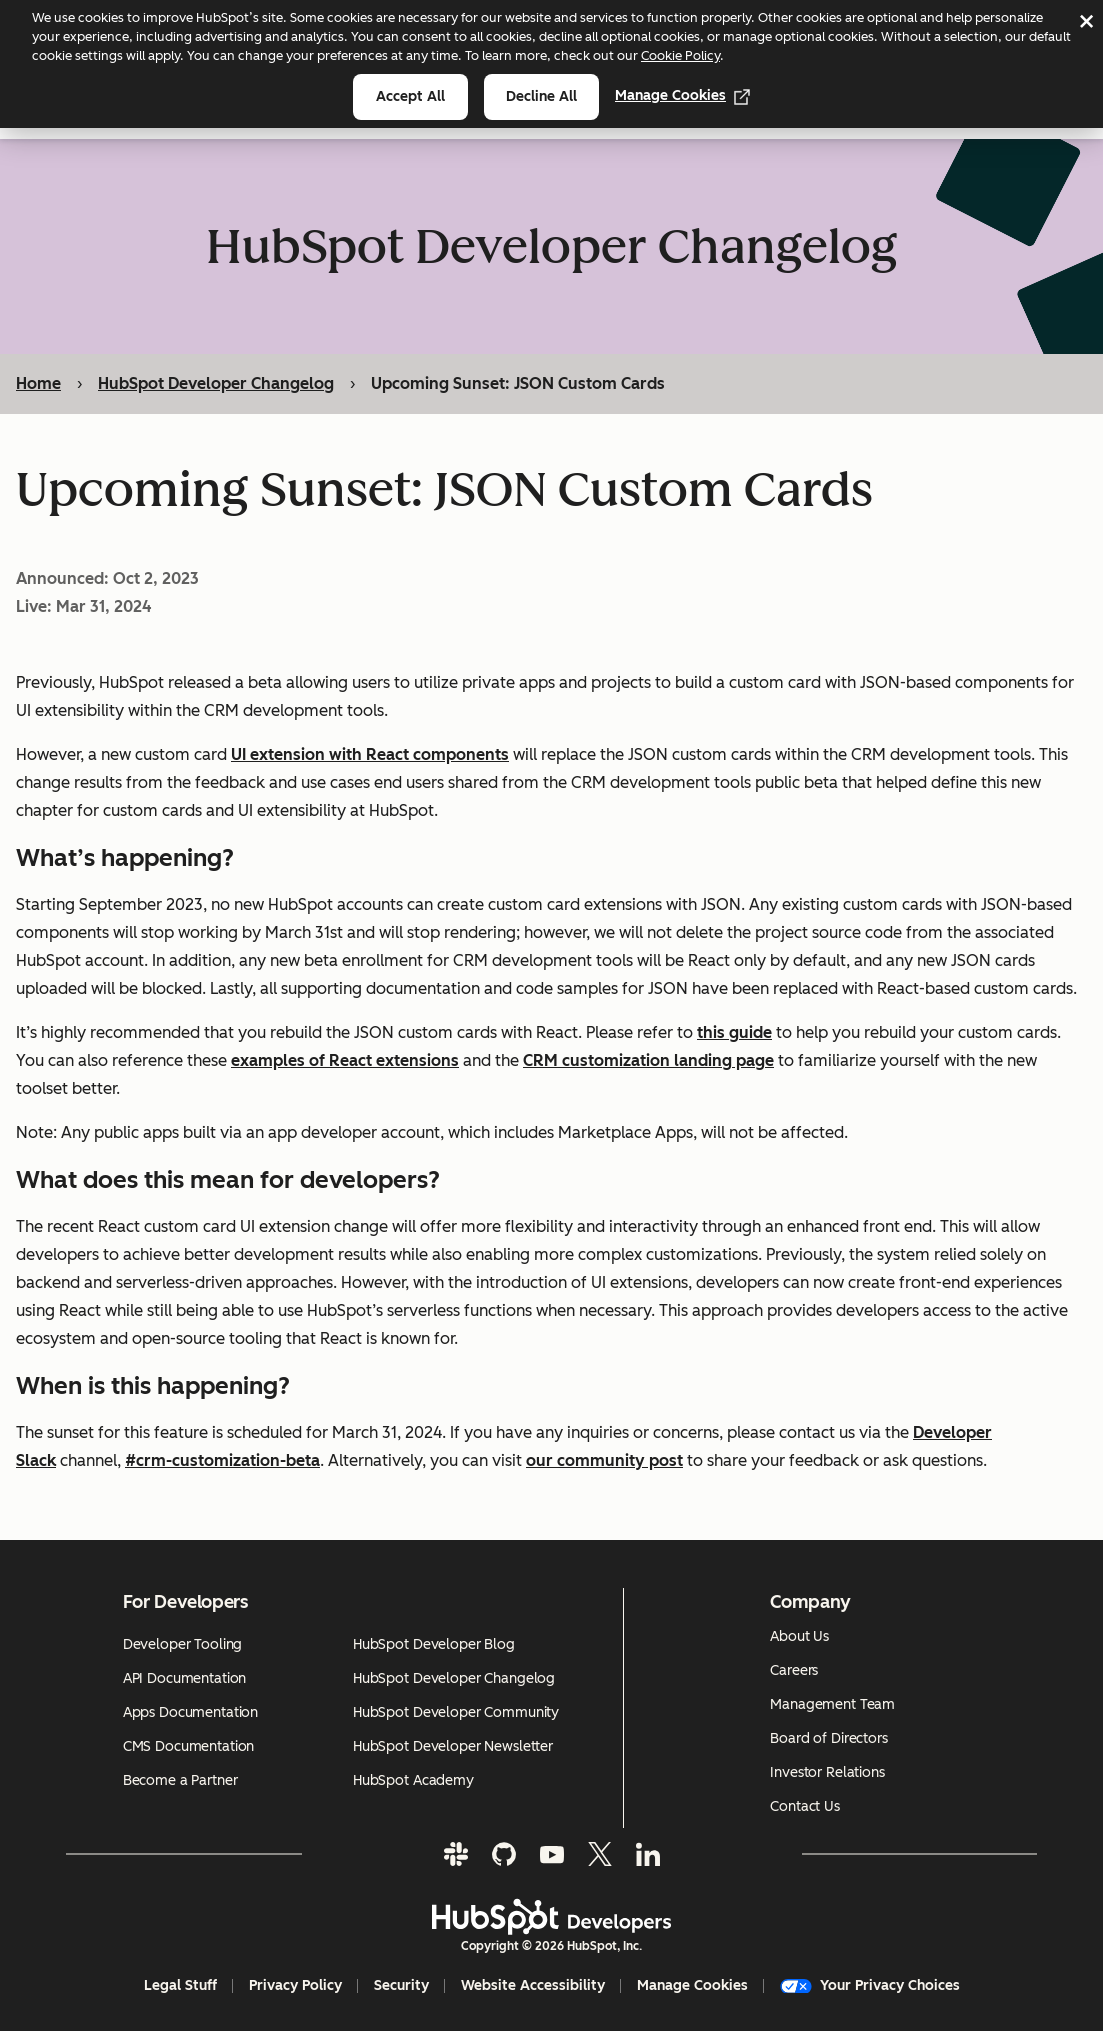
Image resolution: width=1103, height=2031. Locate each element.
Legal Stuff (180, 1985)
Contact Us (805, 1806)
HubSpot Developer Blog (434, 1644)
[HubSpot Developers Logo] (552, 1917)
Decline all (541, 96)
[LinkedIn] (648, 1854)
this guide (734, 1033)
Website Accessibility (533, 1985)
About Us (799, 1636)
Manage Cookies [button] (692, 1985)
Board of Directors (828, 1738)
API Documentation (185, 1678)
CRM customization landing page (648, 1061)
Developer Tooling (183, 1644)
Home (38, 383)
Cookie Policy (680, 55)
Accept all (410, 96)
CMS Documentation (189, 1746)
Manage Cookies (682, 95)
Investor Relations (827, 1772)
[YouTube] (552, 1854)
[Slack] (456, 1854)
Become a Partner (180, 1780)
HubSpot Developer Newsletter (453, 1746)
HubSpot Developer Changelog (216, 383)
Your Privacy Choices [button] (870, 1985)
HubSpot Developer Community (456, 1712)
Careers (794, 1670)
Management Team (832, 1704)
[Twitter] (600, 1854)
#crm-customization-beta (222, 1461)
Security (401, 1985)
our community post (604, 1461)
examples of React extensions (345, 1061)
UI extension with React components (370, 755)
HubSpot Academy (413, 1780)
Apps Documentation (190, 1712)
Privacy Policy (295, 1985)
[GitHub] (504, 1854)
